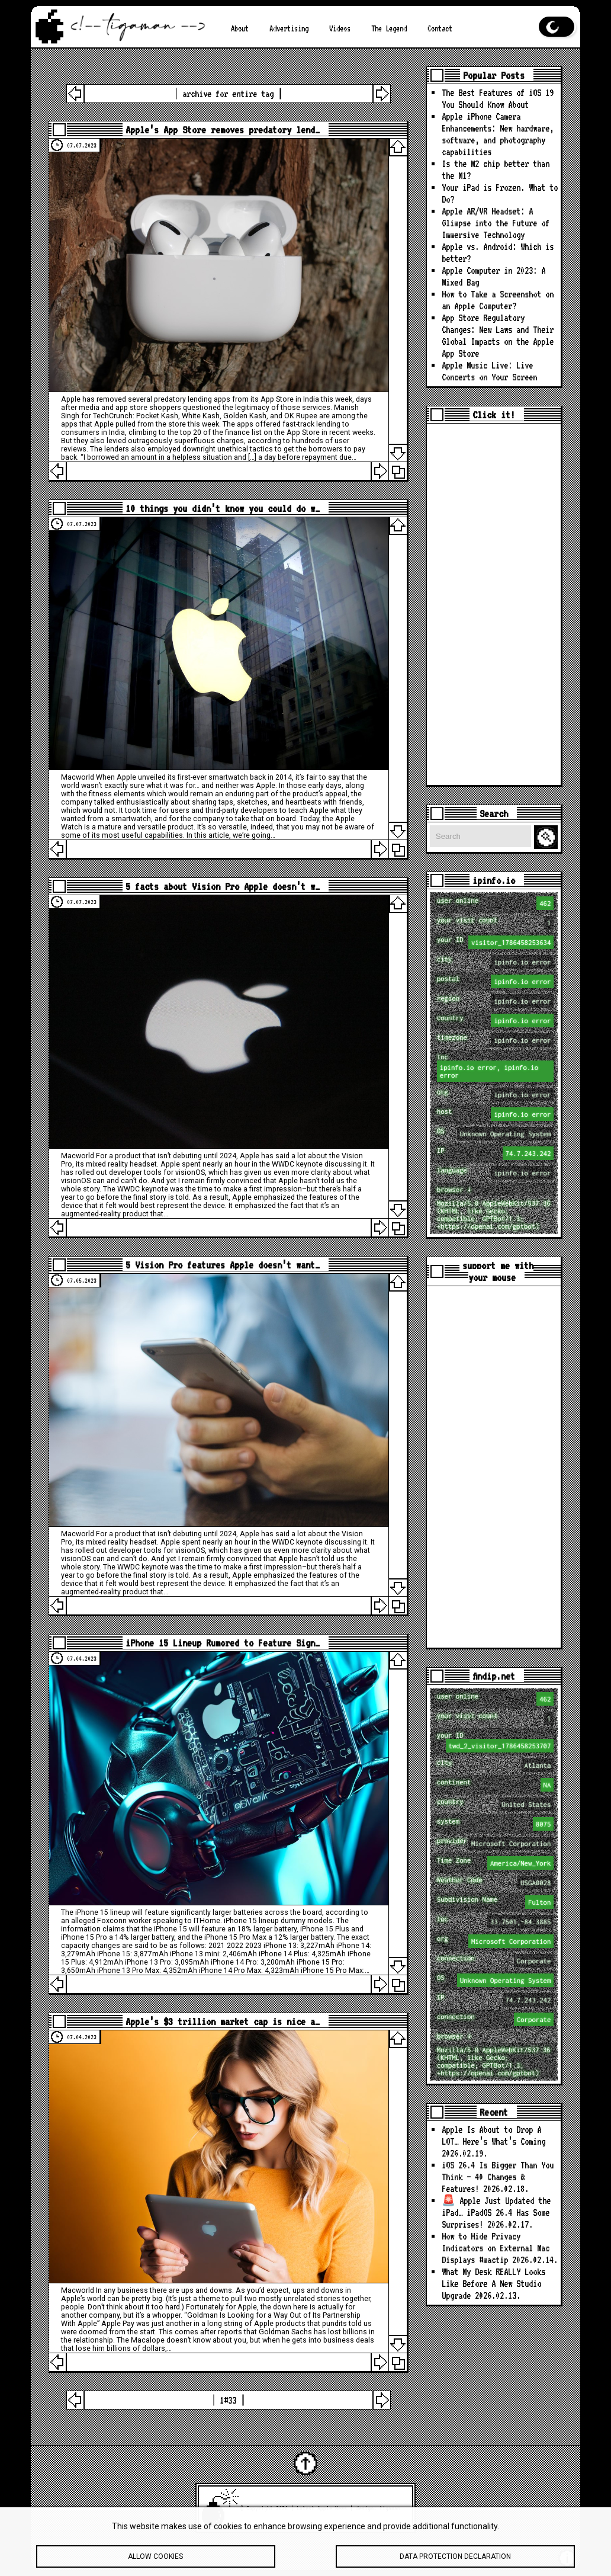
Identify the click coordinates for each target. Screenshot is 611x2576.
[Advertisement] (494, 604)
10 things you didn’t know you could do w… (223, 508)
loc (495, 1067)
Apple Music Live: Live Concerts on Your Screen (489, 371)
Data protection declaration (455, 2561)
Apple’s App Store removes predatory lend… (223, 130)
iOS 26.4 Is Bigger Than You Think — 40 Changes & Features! (498, 2177)
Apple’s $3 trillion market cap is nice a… (223, 2021)
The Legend (389, 28)
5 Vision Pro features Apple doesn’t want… (223, 1265)
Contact (439, 28)
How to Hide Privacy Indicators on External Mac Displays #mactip (495, 2248)
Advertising (288, 28)
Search (548, 837)
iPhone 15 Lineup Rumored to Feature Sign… (223, 1643)
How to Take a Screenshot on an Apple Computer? (498, 300)
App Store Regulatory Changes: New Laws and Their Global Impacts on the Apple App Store (498, 335)
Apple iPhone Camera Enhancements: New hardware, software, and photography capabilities (498, 134)
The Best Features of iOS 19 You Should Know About (498, 98)
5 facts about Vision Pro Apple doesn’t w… (223, 886)
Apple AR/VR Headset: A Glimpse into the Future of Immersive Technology (495, 223)
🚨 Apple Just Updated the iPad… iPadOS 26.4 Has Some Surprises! (496, 2212)
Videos (339, 28)
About (240, 28)
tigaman (390, 2507)
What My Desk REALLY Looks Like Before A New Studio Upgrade (493, 2283)
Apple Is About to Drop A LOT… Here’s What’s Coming (493, 2135)
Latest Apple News (322, 2507)
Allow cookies (156, 2561)
